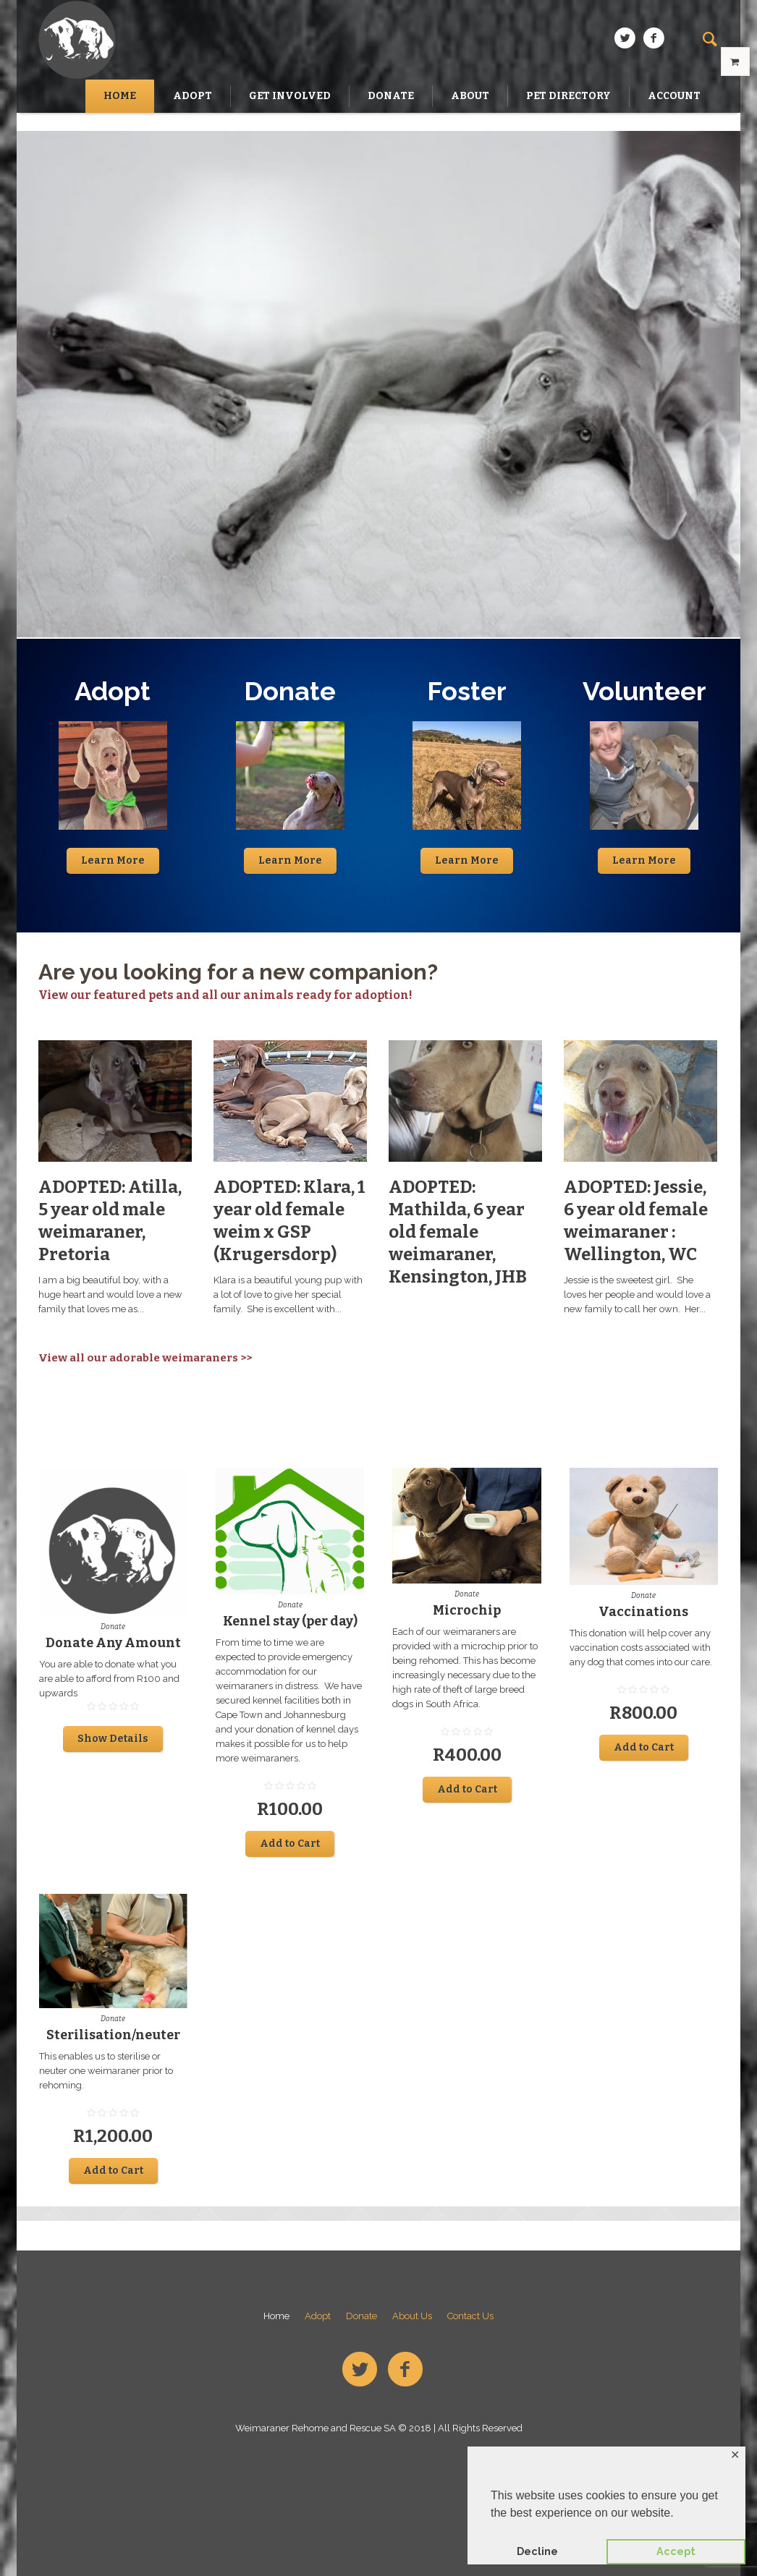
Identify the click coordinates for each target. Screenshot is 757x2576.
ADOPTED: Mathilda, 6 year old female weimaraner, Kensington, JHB (458, 1232)
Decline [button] (537, 2551)
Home (276, 2316)
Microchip (467, 1610)
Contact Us (470, 2316)
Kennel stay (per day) (290, 1621)
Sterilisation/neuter (113, 2035)
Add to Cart (290, 1843)
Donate (113, 1627)
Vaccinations (643, 1612)
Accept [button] (675, 2551)
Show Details (112, 1739)
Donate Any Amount (113, 1643)
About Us (412, 2316)
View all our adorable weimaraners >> (145, 1357)
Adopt (318, 2316)
